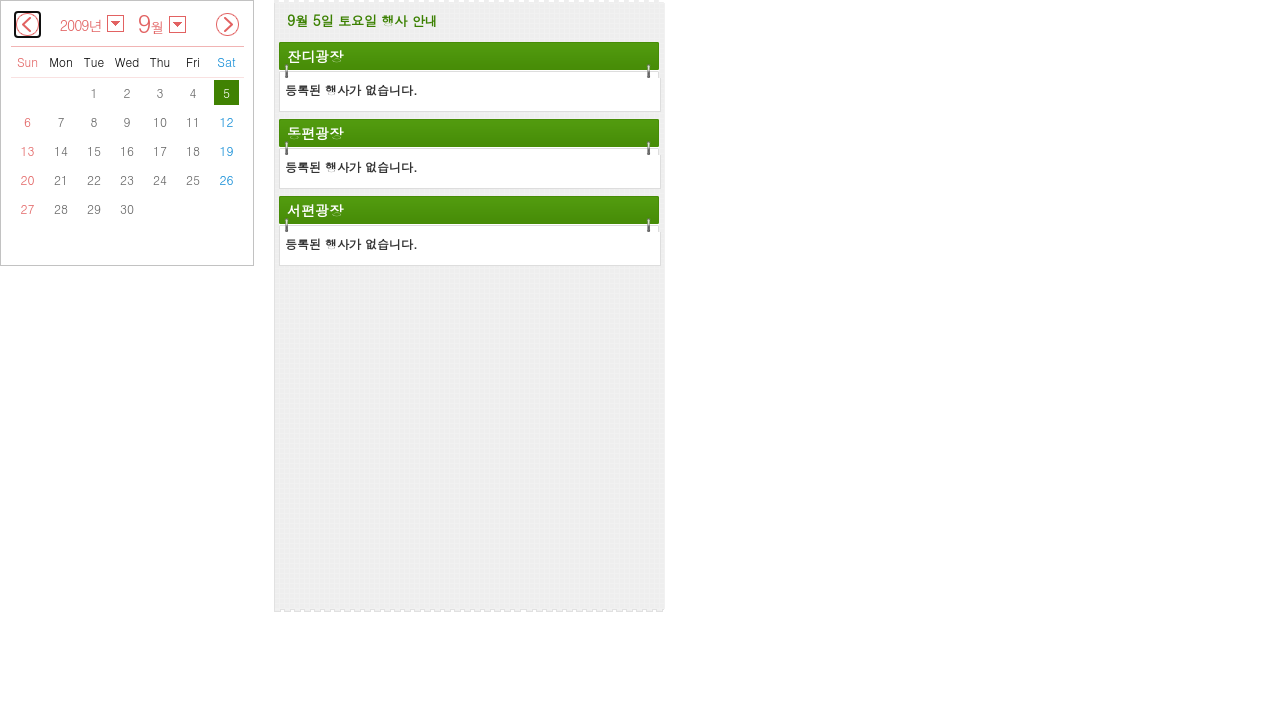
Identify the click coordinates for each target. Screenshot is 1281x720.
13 (28, 150)
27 (28, 208)
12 (227, 121)
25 (193, 179)
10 (160, 121)
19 (227, 150)
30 (127, 208)
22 (94, 179)
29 (94, 208)
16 (127, 150)
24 (160, 179)
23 (127, 179)
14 (61, 150)
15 (94, 150)
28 (61, 208)
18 (193, 150)
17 (160, 150)
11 (193, 121)
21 (61, 179)
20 (28, 179)
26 (227, 179)
